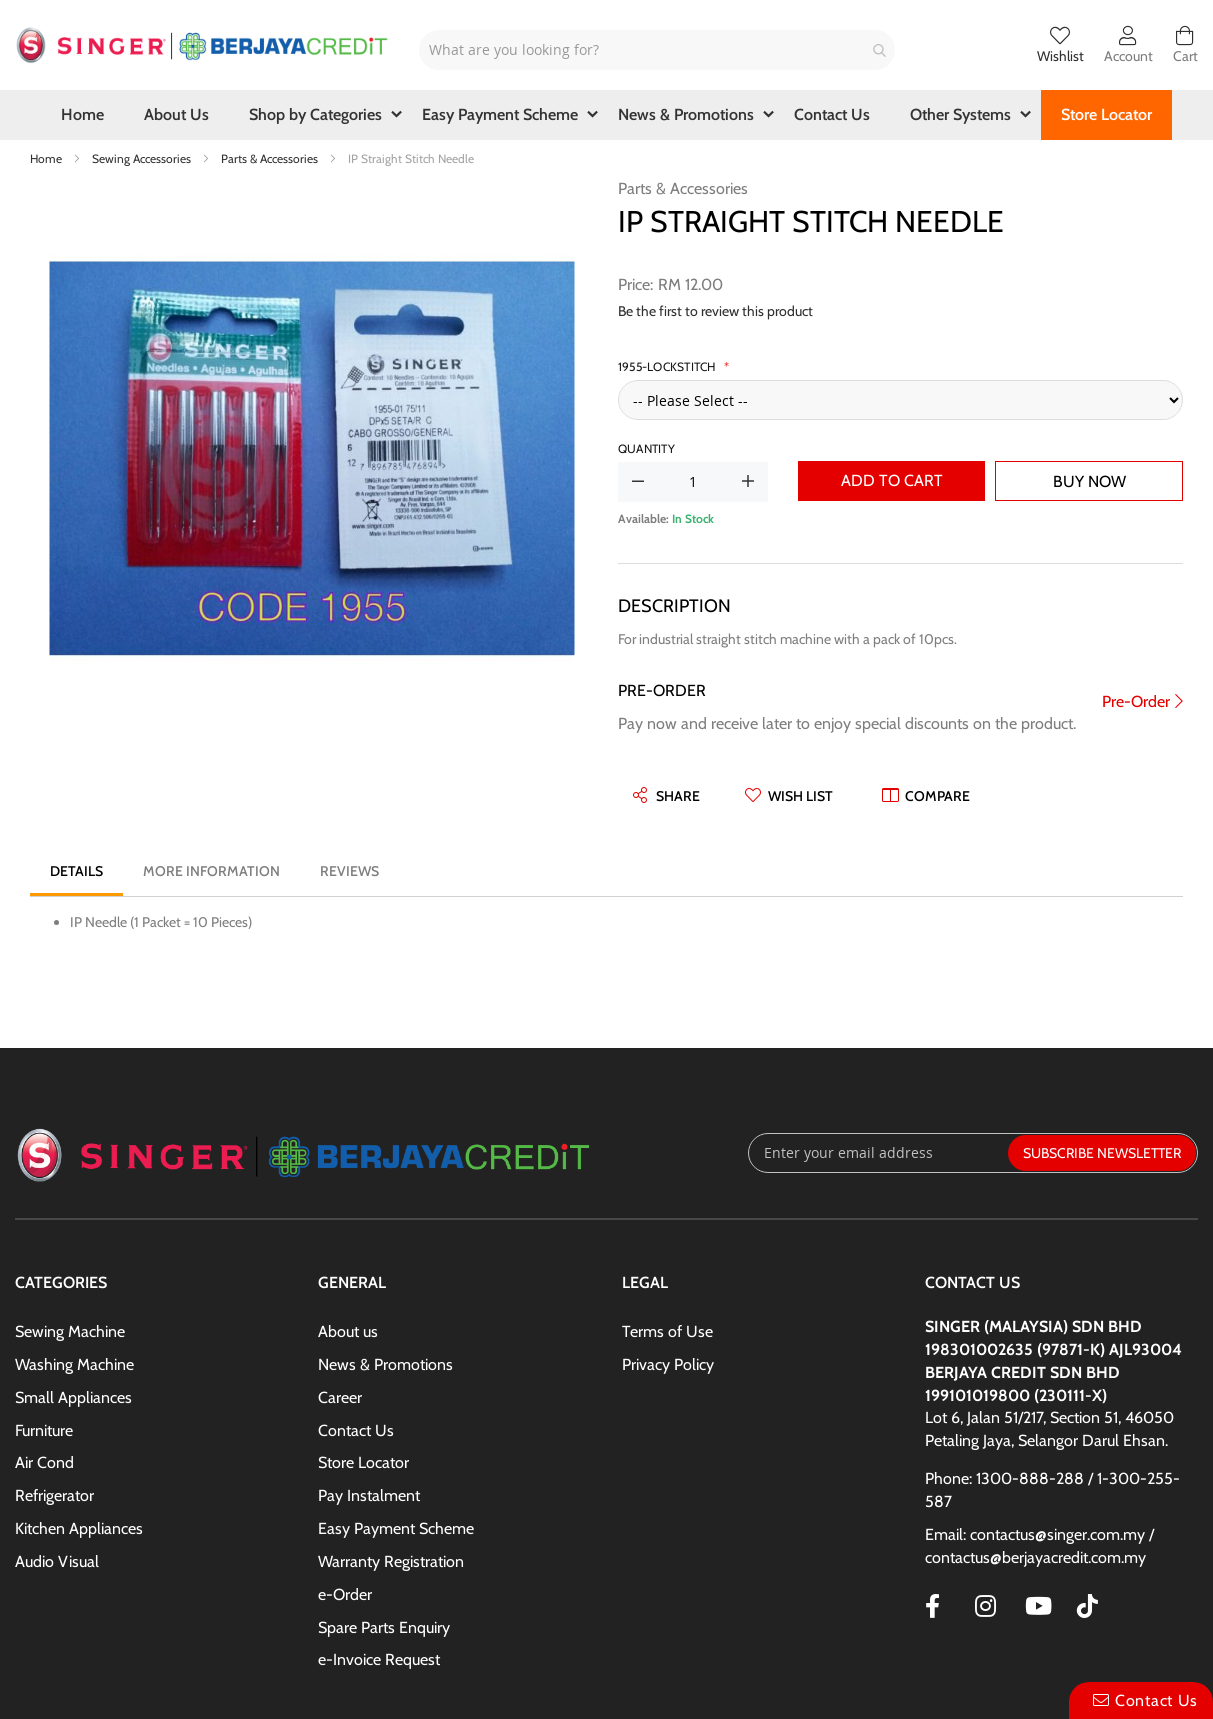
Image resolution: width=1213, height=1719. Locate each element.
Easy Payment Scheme (396, 1528)
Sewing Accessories (143, 158)
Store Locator (363, 1462)
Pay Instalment (369, 1495)
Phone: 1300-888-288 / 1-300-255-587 (1052, 1490)
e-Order (345, 1594)
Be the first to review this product (715, 311)
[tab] (76, 871)
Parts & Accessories (271, 158)
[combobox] (656, 50)
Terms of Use (667, 1331)
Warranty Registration (391, 1561)
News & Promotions (385, 1364)
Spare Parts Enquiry (384, 1627)
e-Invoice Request (379, 1659)
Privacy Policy (668, 1364)
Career (340, 1397)
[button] (789, 796)
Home (47, 158)
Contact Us (356, 1430)
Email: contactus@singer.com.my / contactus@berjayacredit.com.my (1039, 1546)
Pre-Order (1136, 701)
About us (348, 1331)
